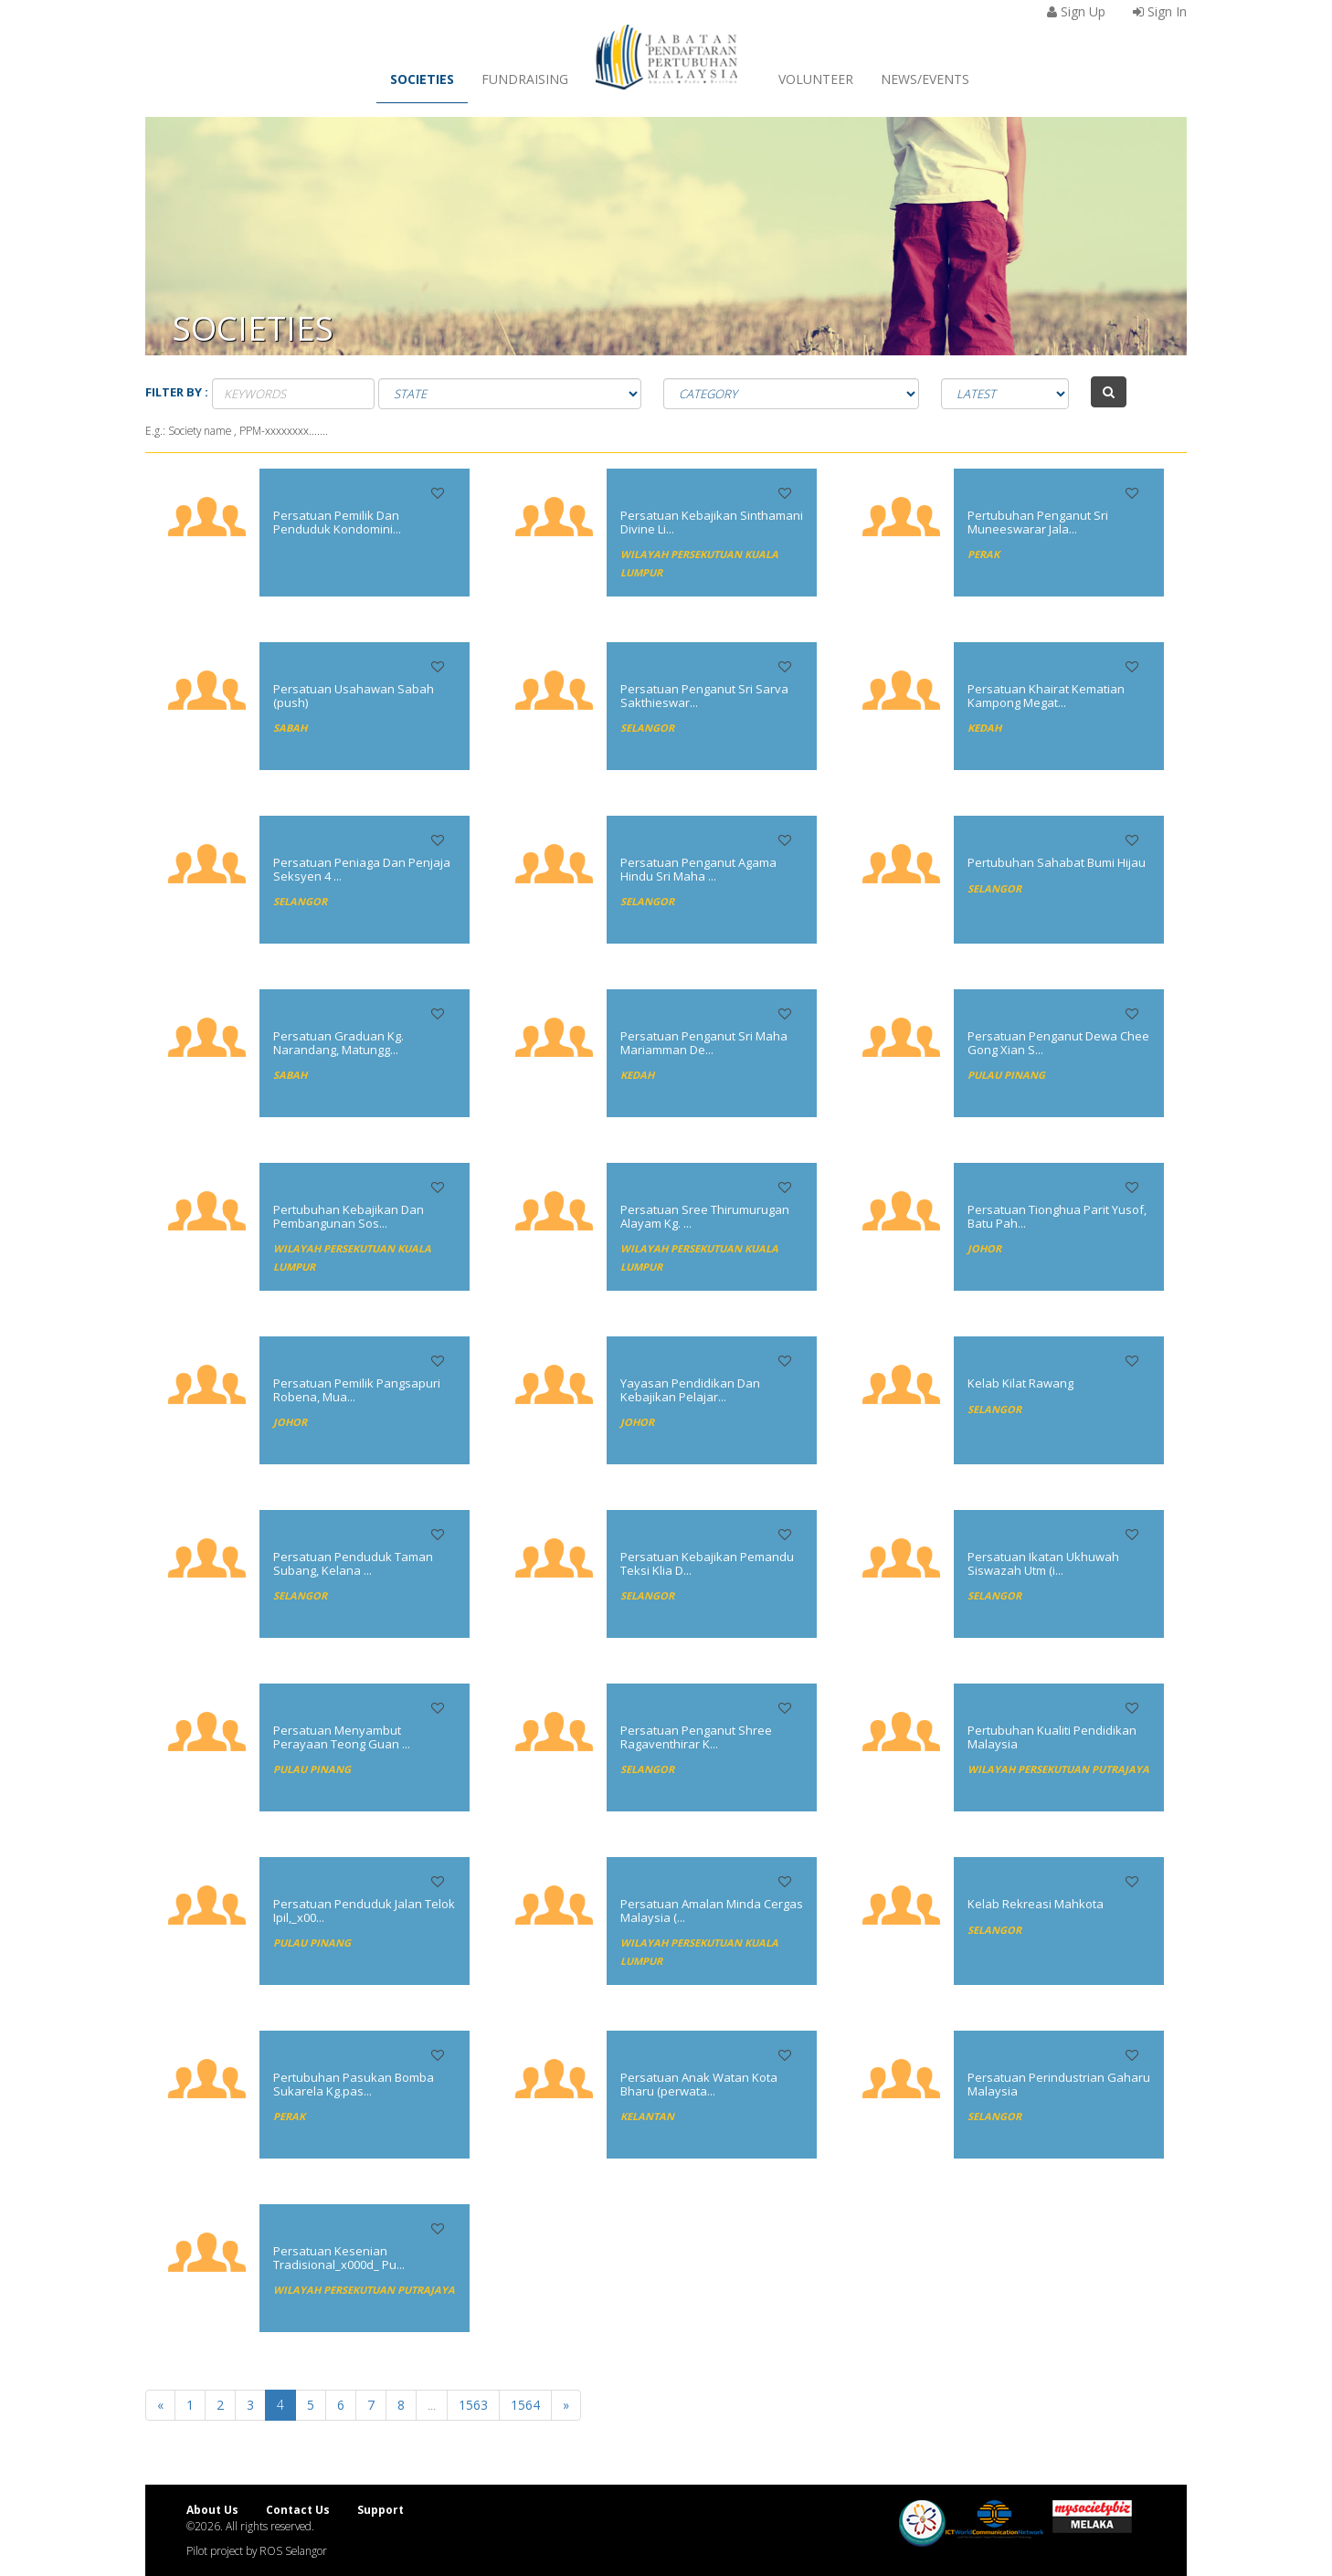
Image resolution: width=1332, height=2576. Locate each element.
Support (380, 2509)
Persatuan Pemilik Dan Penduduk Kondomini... (337, 521)
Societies (422, 79)
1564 (525, 2404)
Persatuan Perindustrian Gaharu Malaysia (1058, 2083)
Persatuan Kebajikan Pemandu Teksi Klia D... (707, 1563)
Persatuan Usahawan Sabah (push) (353, 695)
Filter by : (176, 392)
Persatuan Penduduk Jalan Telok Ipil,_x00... (364, 1910)
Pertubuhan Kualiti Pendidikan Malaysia (1051, 1736)
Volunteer (815, 79)
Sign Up (1076, 11)
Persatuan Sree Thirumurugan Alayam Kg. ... (704, 1215)
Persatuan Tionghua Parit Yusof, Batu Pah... (1057, 1215)
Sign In (1160, 11)
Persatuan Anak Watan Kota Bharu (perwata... (698, 2083)
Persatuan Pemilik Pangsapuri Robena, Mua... (356, 1389)
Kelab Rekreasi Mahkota (1035, 1903)
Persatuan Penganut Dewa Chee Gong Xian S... (1058, 1042)
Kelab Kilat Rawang (1020, 1383)
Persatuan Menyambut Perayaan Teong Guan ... (341, 1736)
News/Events (925, 79)
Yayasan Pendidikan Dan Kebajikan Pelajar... (690, 1389)
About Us (212, 2509)
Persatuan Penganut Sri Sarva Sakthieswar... (704, 695)
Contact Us (298, 2509)
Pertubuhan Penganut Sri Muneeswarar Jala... (1037, 521)
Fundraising (524, 79)
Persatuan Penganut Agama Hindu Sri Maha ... (698, 868)
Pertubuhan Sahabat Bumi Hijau (1056, 862)
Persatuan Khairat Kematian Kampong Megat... (1046, 695)
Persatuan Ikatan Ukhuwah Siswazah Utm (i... (1043, 1563)
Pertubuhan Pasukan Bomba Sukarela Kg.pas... (353, 2083)
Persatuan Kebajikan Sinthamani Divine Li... (711, 521)
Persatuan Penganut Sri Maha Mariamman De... (704, 1042)
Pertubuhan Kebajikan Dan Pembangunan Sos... (348, 1215)
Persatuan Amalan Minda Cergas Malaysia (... (711, 1910)
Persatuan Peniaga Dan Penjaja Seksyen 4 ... (361, 868)
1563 (473, 2404)
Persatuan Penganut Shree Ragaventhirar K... (696, 1736)
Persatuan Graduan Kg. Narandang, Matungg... (338, 1042)
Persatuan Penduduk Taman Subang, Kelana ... (353, 1563)
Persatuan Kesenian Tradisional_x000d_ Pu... (339, 2257)
